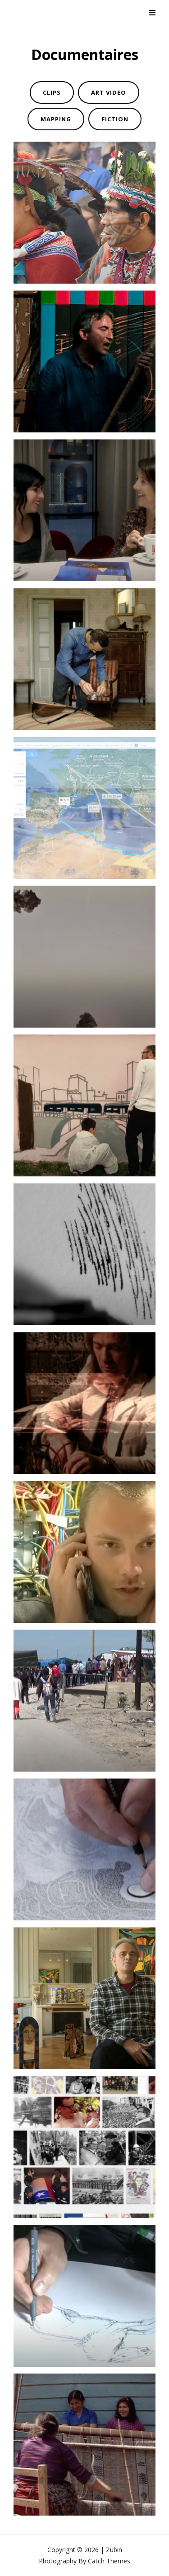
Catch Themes (109, 2561)
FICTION (114, 119)
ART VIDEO (108, 92)
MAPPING (56, 119)
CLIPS (52, 92)
